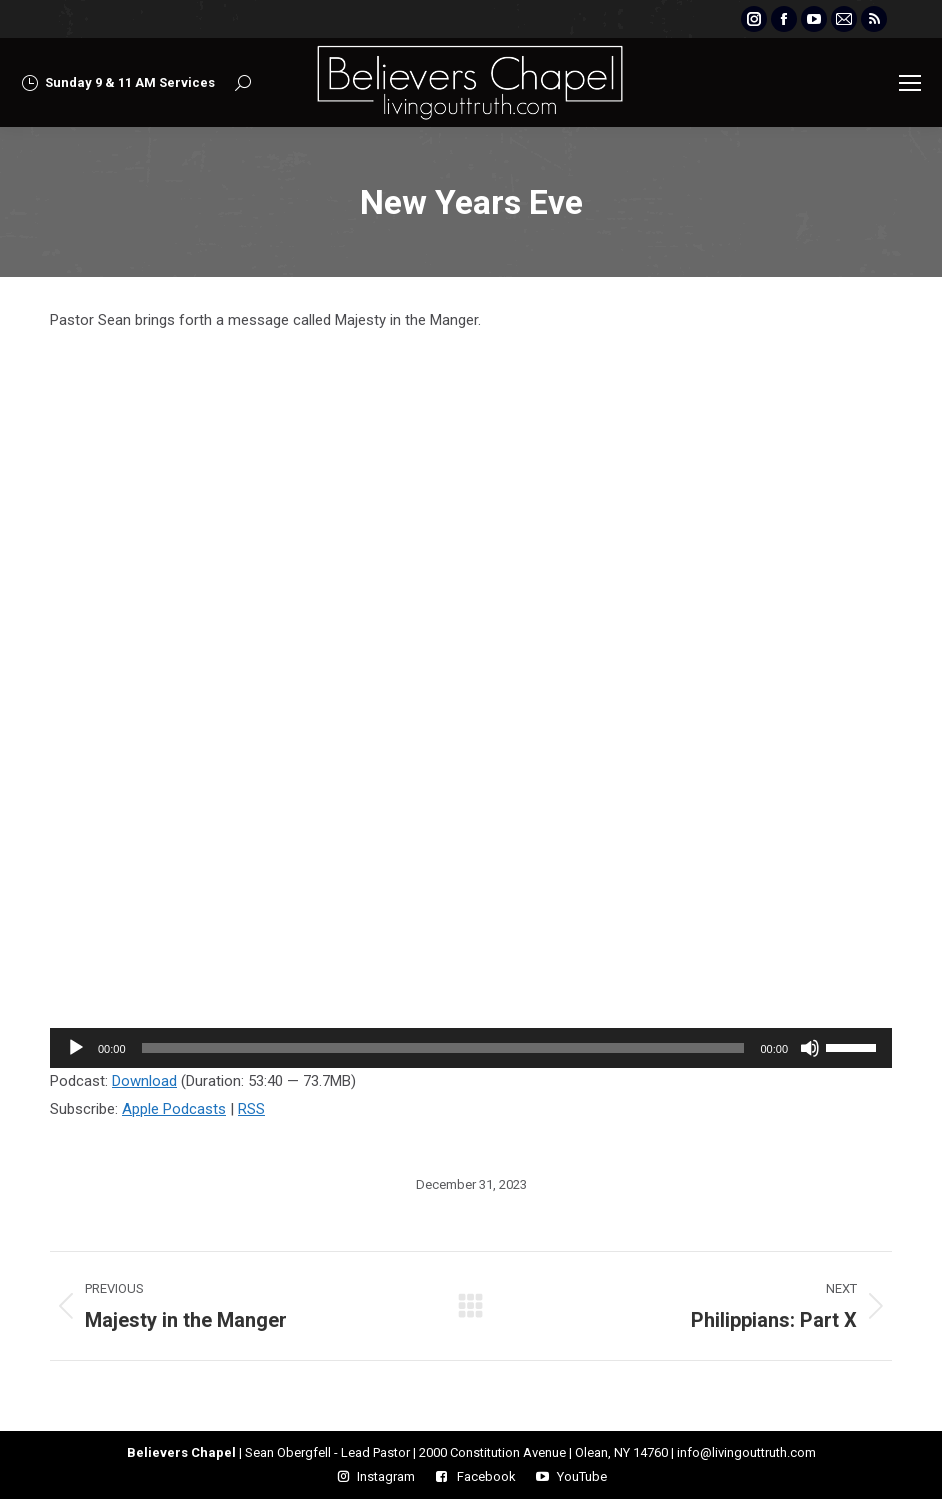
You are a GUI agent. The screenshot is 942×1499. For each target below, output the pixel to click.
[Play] (76, 1048)
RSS (251, 1109)
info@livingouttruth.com (746, 1452)
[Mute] (810, 1048)
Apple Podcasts (174, 1109)
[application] (471, 1048)
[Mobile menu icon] (910, 83)
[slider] (443, 1048)
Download (144, 1081)
